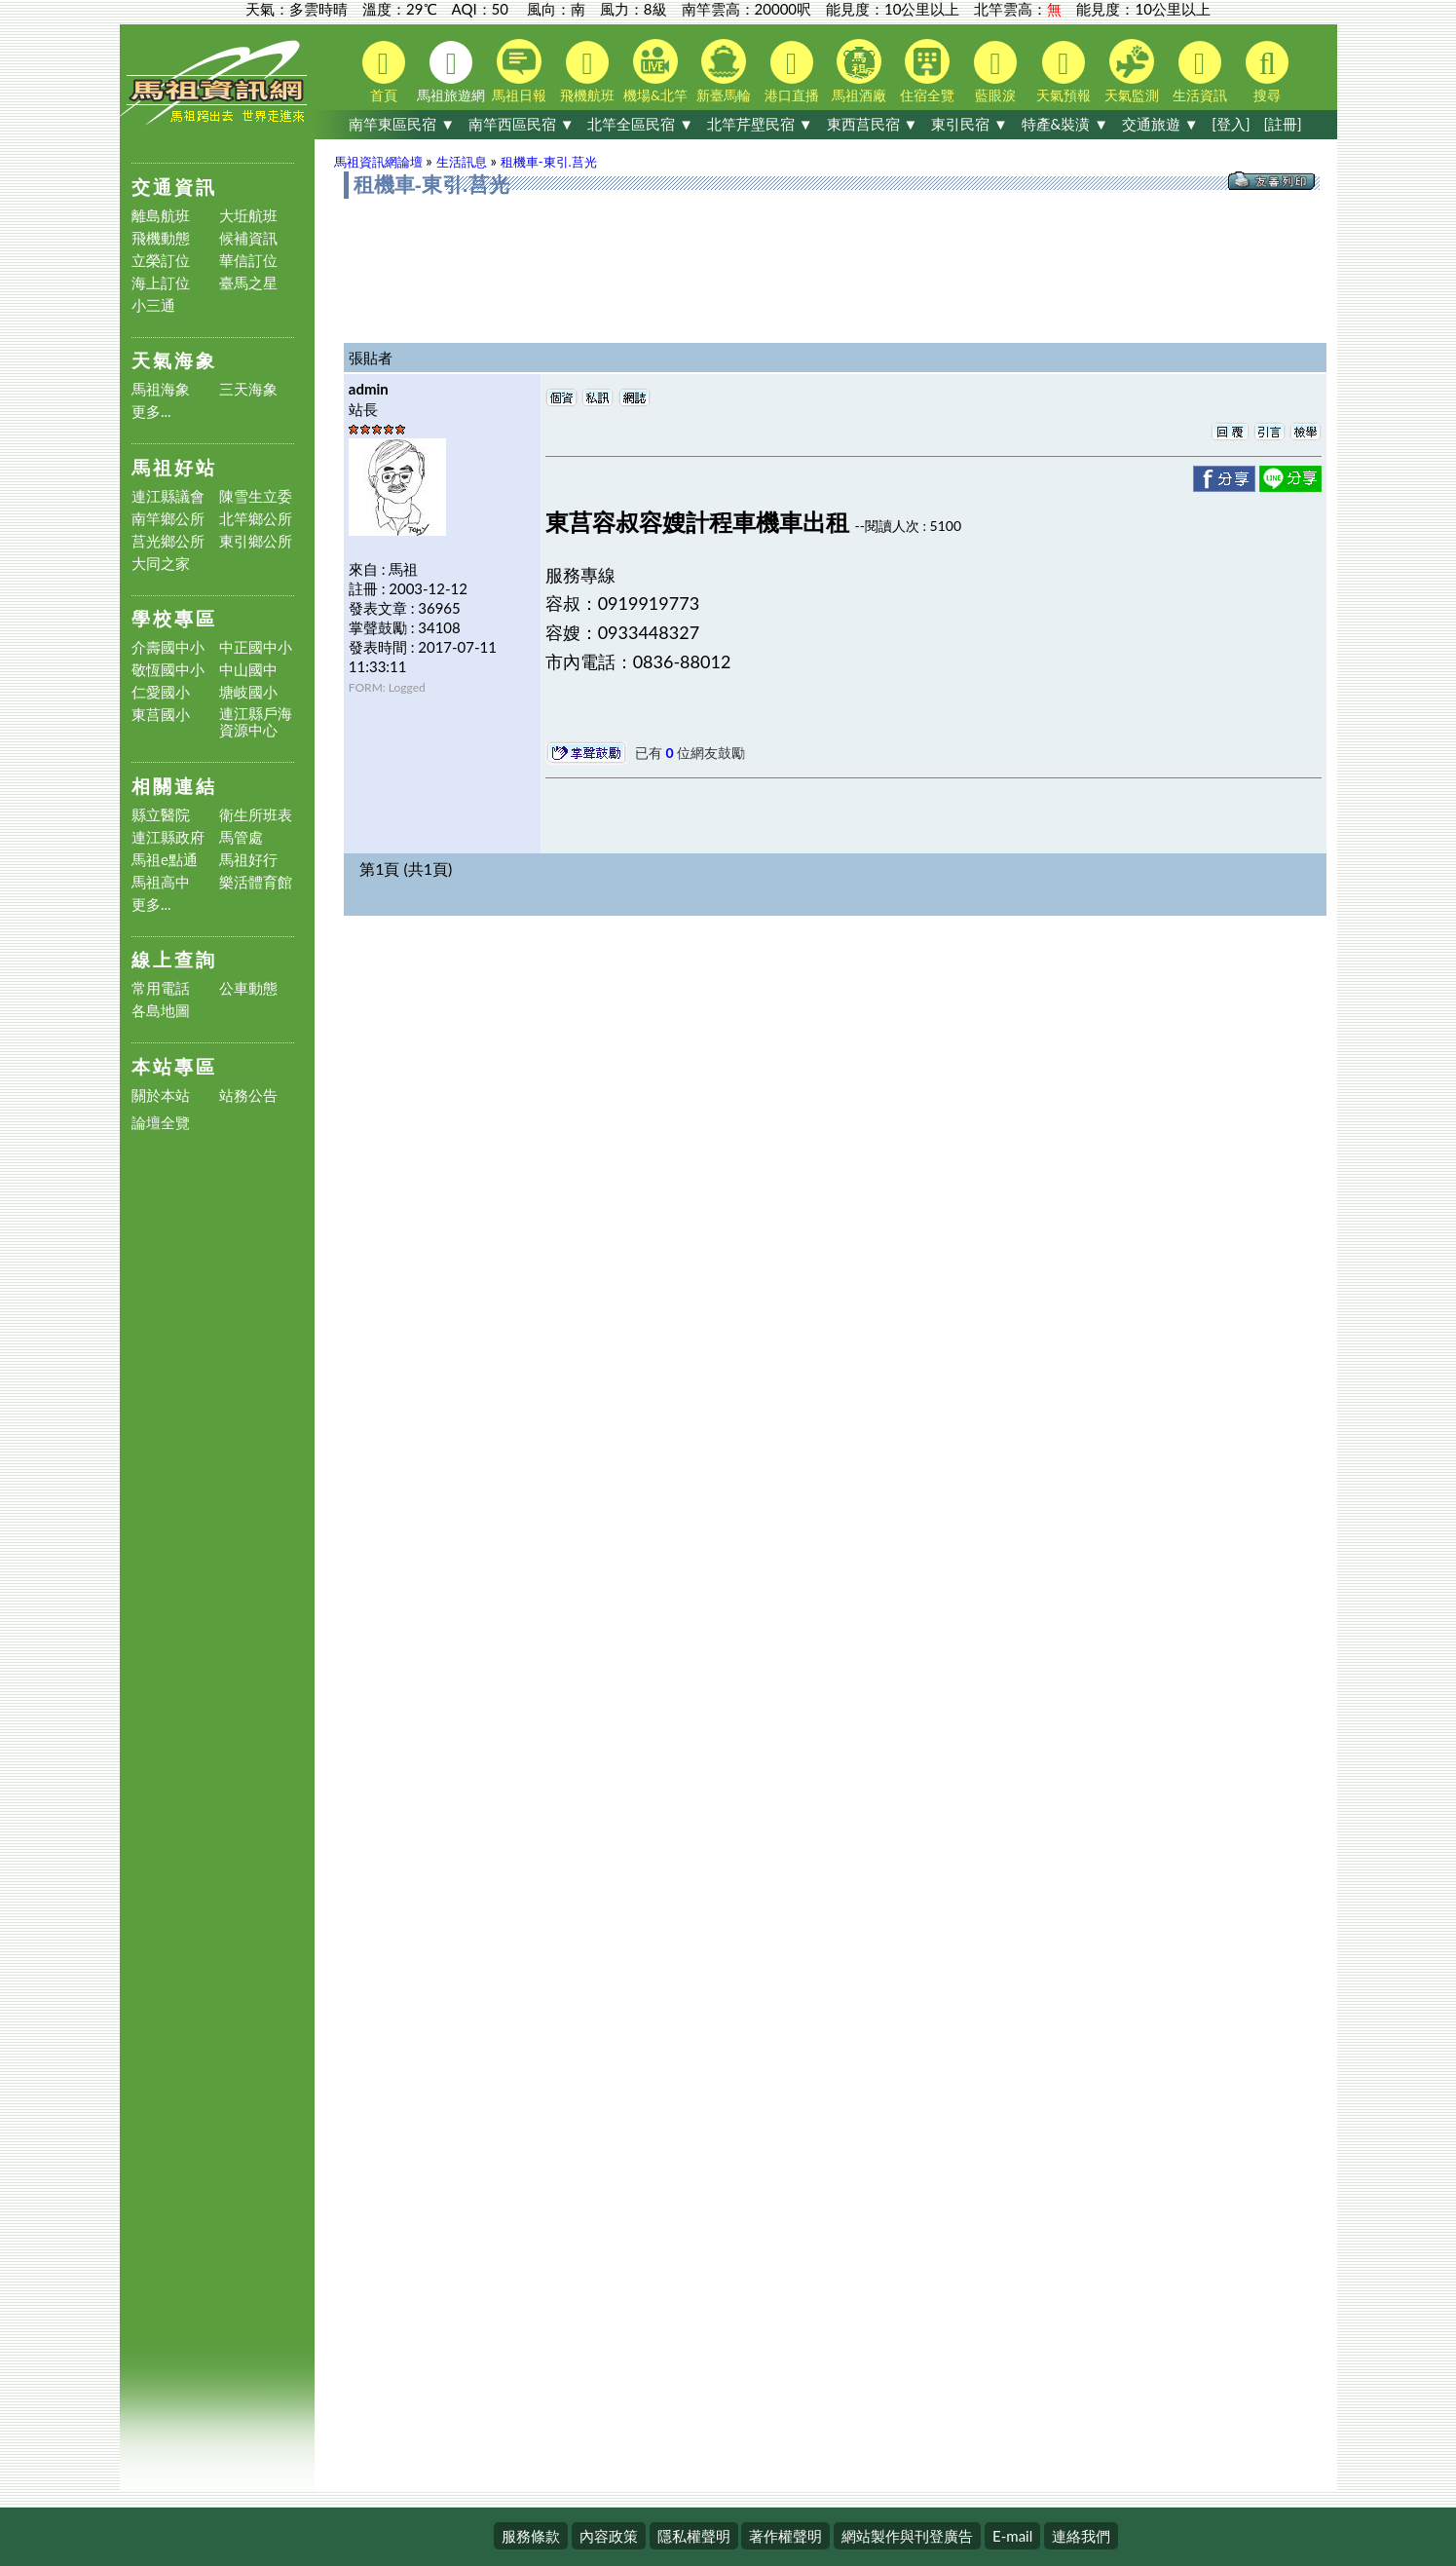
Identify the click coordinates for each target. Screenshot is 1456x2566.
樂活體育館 (255, 882)
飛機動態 (160, 238)
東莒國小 (160, 714)
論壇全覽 (160, 1122)
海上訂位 (160, 283)
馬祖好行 (248, 859)
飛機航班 (587, 72)
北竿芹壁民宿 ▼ (760, 123)
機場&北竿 (655, 71)
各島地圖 (160, 1010)
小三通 (153, 305)
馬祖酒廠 (859, 71)
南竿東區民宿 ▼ (402, 123)
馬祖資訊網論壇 (378, 162)
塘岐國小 (248, 692)
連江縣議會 (168, 496)
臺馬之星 (248, 283)
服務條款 (531, 2536)
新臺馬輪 (723, 71)
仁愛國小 (160, 692)
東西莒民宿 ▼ (872, 123)
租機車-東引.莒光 (549, 162)
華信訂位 (248, 260)
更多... (151, 411)
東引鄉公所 (255, 541)
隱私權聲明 (693, 2536)
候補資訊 (248, 238)
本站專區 (174, 1066)
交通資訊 (174, 186)
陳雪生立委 (255, 496)
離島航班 (160, 216)
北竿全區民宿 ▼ (640, 123)
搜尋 (1267, 72)
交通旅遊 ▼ (1160, 123)
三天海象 (248, 389)
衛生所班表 (255, 815)
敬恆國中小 (168, 669)
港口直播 (792, 72)
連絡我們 (1081, 2536)
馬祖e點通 (164, 859)
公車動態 (248, 988)
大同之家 (160, 563)
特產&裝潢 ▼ (1065, 123)
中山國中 (248, 669)
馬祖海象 (160, 389)
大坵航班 (248, 216)
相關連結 (174, 785)
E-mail (1012, 2536)
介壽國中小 (168, 647)
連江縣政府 (168, 837)
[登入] (1231, 123)
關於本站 (160, 1095)
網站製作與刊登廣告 (907, 2536)
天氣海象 (174, 360)
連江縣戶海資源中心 (255, 721)
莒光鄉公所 (168, 541)
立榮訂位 (160, 260)
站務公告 (248, 1095)
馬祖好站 (174, 467)
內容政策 (608, 2536)
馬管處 (241, 837)
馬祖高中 (160, 882)
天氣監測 (1131, 71)
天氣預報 (1063, 72)
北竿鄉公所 (255, 518)
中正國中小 (255, 647)
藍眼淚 (995, 72)
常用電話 (160, 988)
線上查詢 (174, 959)
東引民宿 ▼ (969, 123)
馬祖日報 (519, 71)
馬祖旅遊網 (451, 72)
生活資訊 (1200, 72)
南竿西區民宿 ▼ (521, 123)
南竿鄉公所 (168, 518)
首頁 (383, 72)
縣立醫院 (160, 815)
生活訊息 (461, 162)
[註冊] (1282, 123)
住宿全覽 (927, 71)
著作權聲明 (785, 2536)
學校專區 (174, 618)
